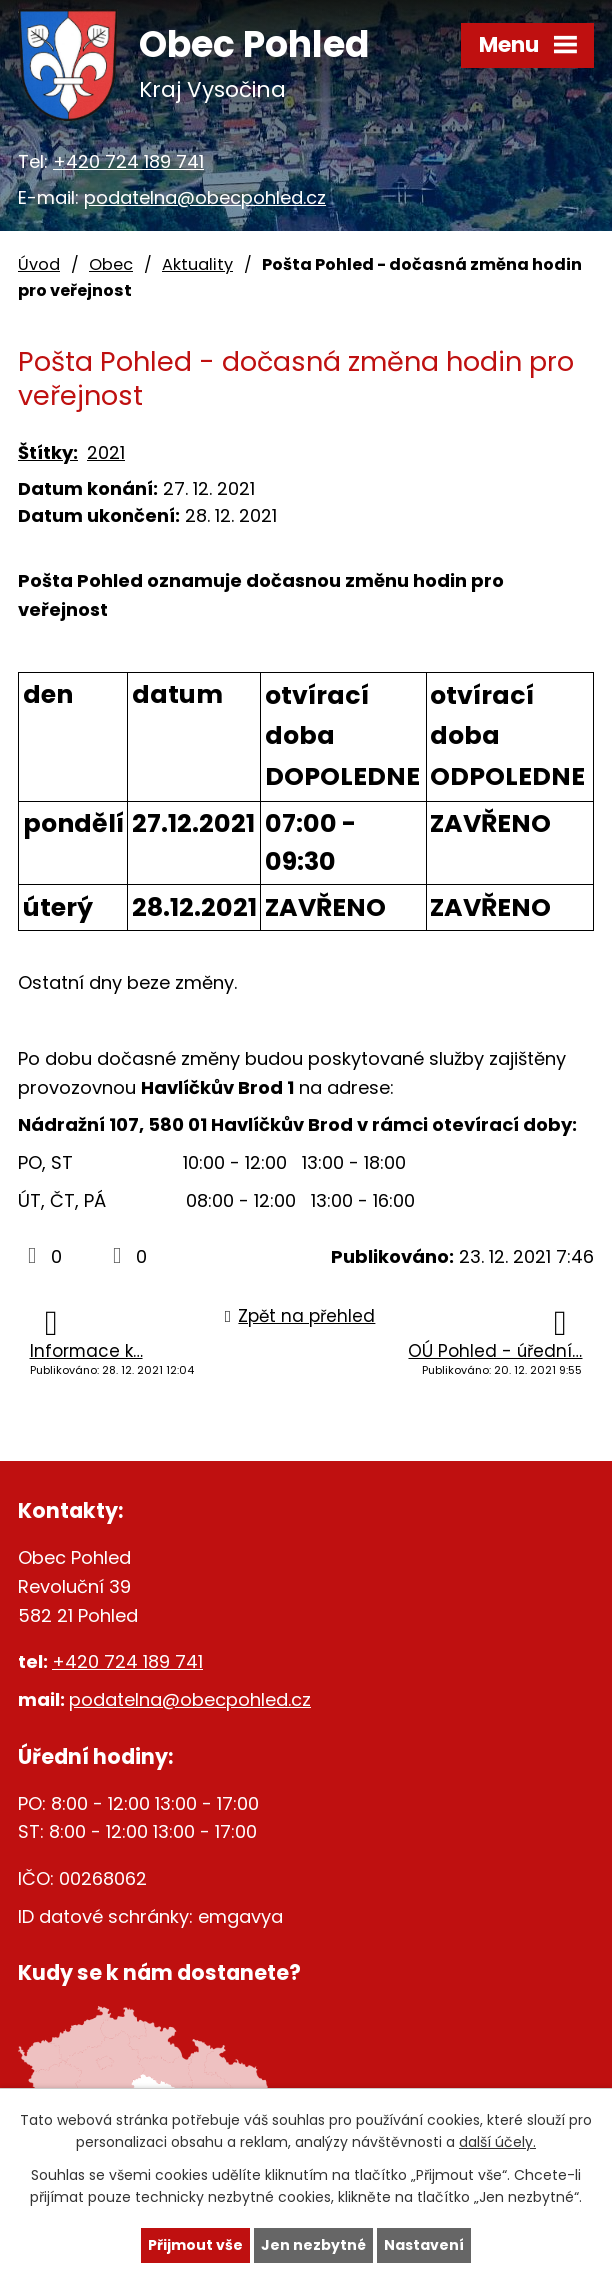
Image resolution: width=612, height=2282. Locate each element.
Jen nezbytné (313, 2245)
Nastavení (424, 2245)
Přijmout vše (195, 2245)
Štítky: (48, 452)
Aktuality (197, 264)
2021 (106, 452)
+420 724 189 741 (128, 161)
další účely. (497, 2143)
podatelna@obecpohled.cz (205, 197)
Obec (111, 264)
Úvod (39, 264)
